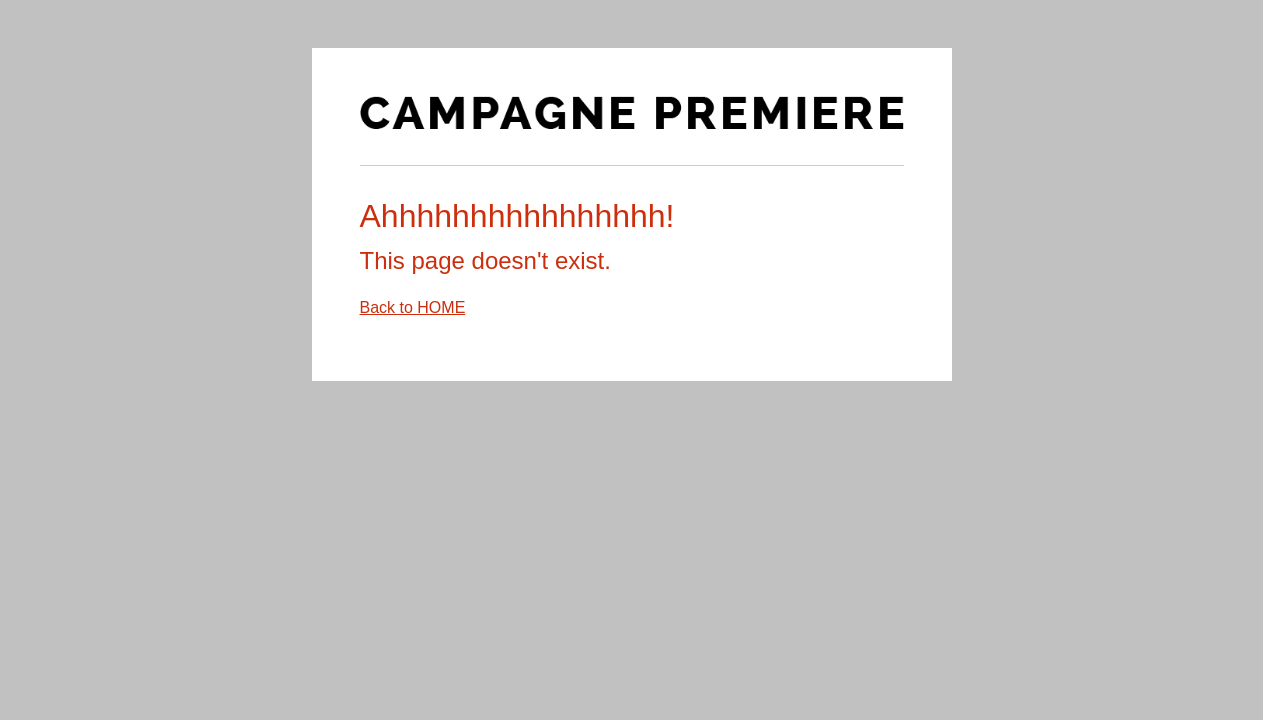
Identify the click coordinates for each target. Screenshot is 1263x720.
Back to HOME (413, 307)
